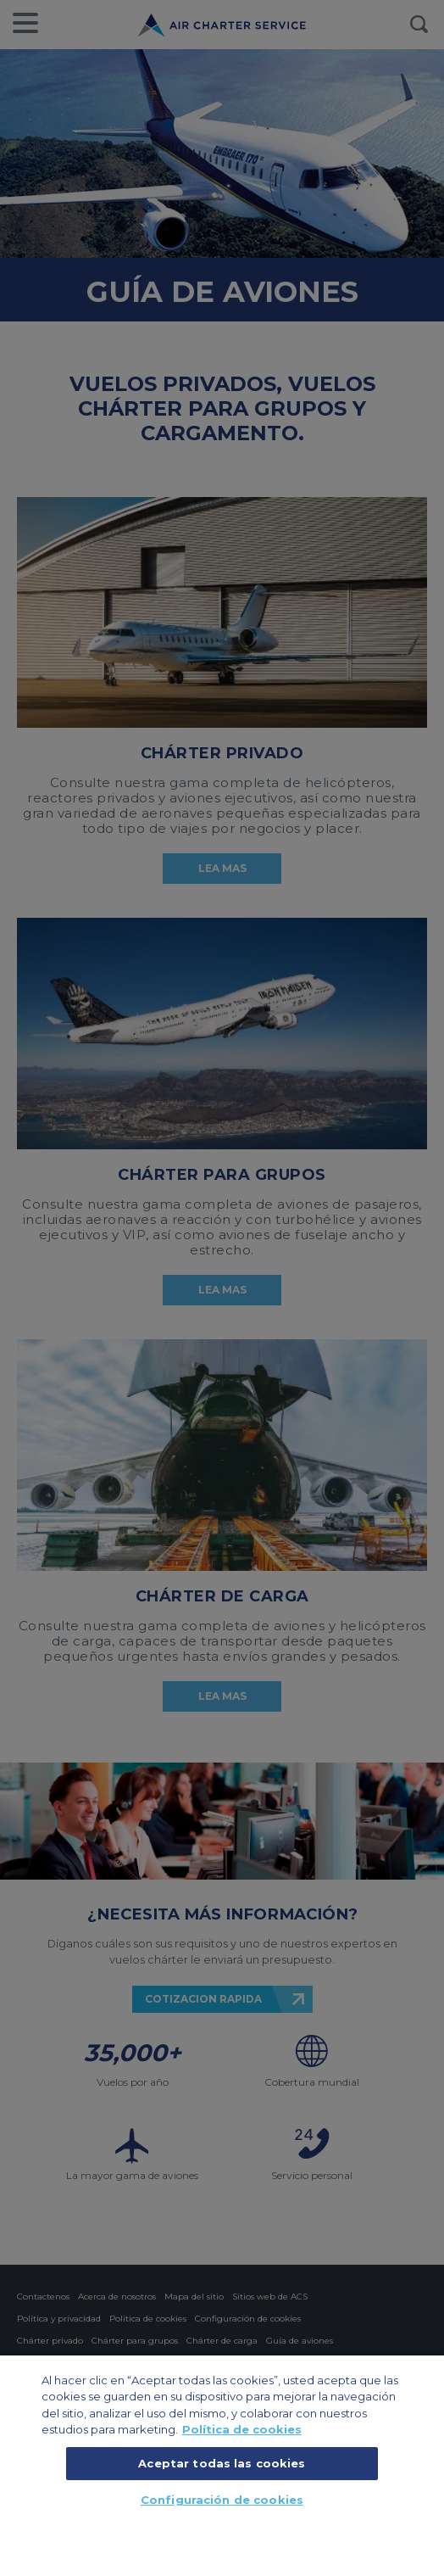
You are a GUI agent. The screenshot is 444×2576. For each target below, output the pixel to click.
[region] (222, 2465)
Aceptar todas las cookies (221, 2463)
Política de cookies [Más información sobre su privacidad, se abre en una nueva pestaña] (242, 2429)
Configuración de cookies (222, 2499)
